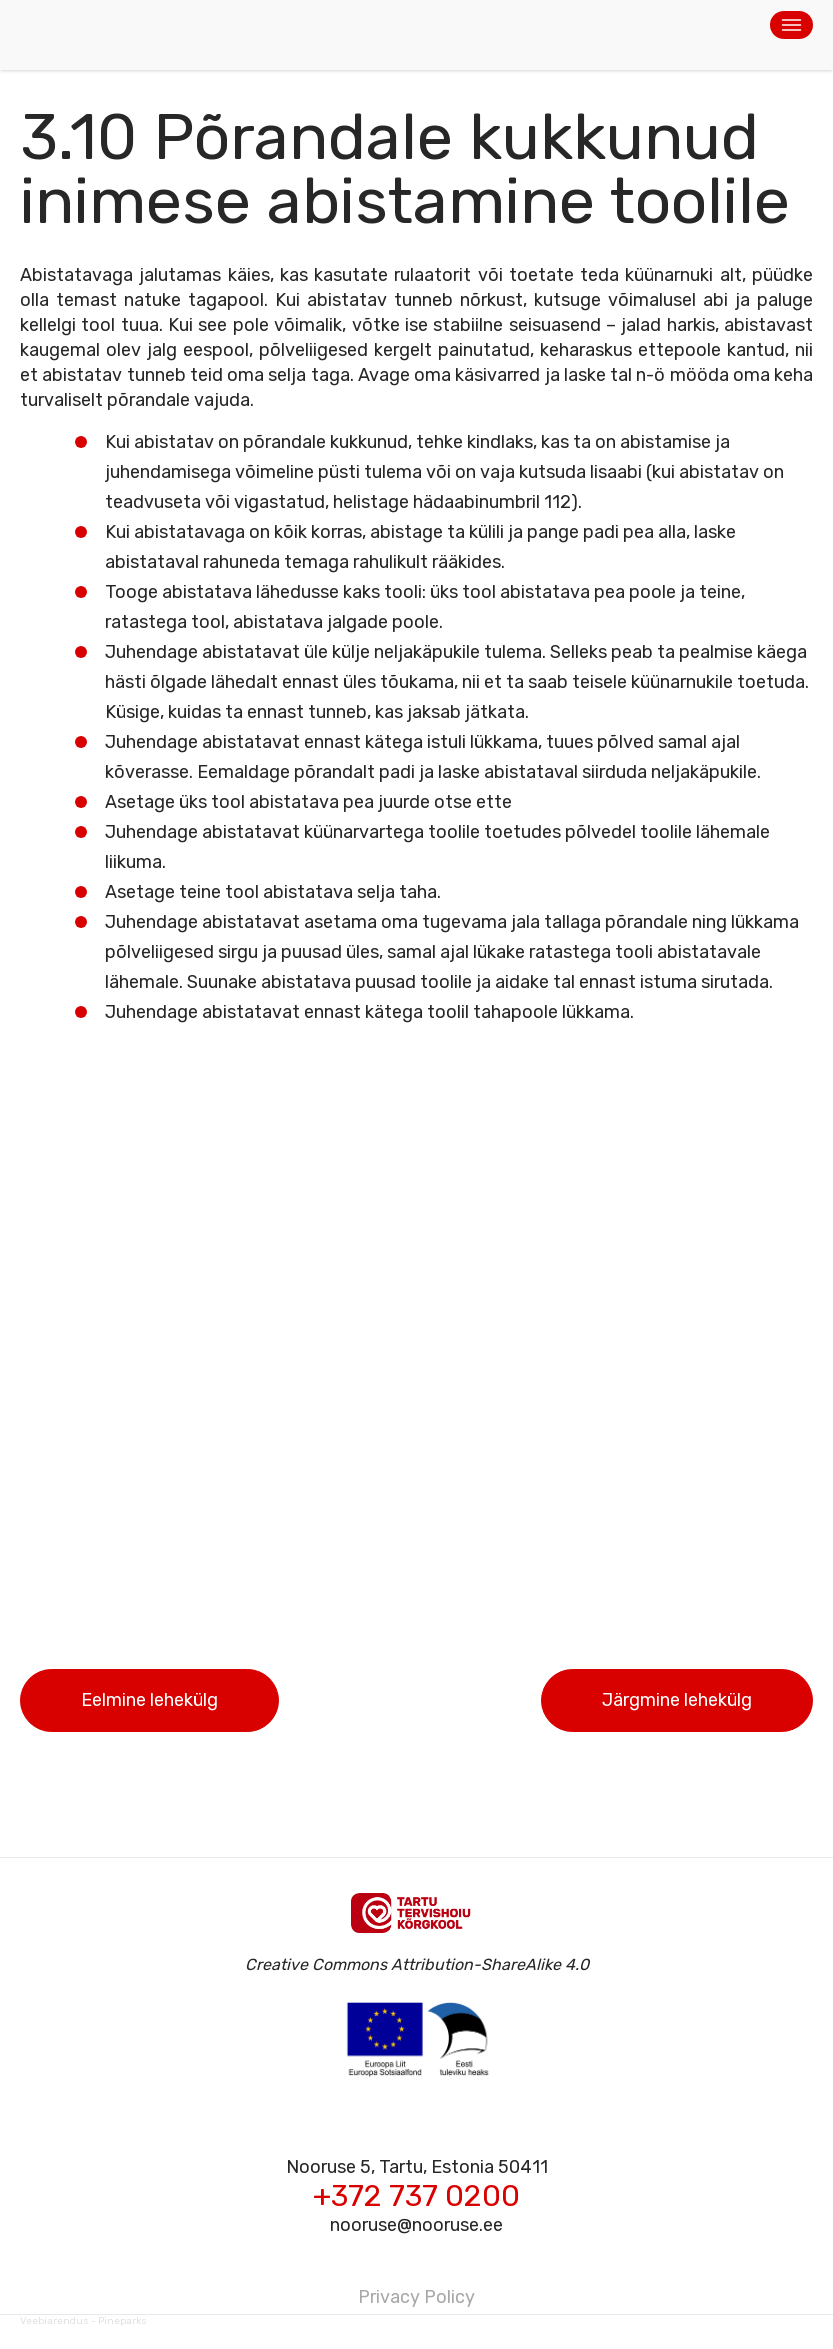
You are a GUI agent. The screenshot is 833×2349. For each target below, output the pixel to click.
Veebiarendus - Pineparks (83, 2321)
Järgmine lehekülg (677, 1700)
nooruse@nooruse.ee (416, 2225)
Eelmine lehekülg (149, 1700)
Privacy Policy (416, 2297)
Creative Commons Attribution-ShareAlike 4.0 (417, 1964)
